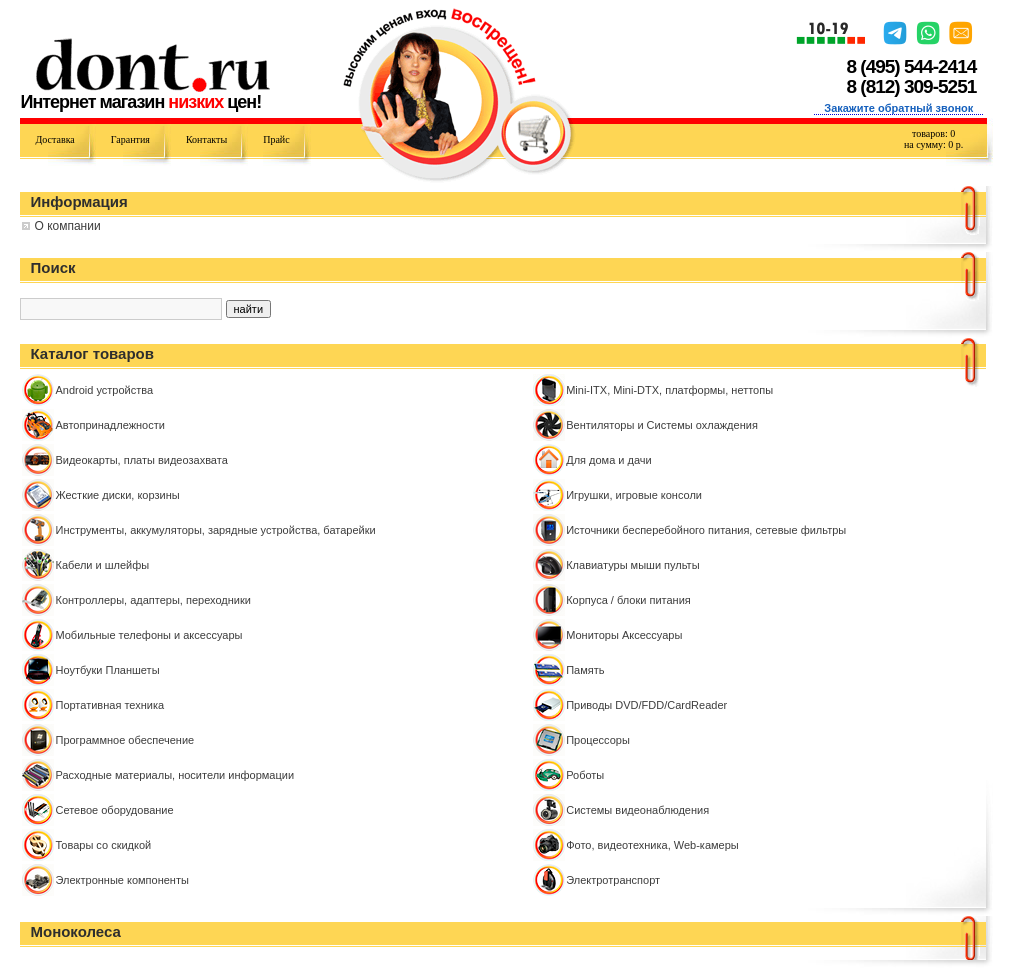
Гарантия (130, 139)
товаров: (933, 133)
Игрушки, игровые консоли (634, 495)
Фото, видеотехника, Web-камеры (652, 845)
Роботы (585, 775)
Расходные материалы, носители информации (174, 775)
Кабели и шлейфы (102, 565)
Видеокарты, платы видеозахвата (141, 460)
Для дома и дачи (609, 460)
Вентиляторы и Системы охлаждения (662, 425)
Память (585, 670)
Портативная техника (109, 705)
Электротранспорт (613, 880)
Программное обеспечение (124, 740)
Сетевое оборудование (114, 810)
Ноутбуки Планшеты (107, 670)
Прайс (276, 139)
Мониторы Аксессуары (624, 635)
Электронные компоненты (121, 880)
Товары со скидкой (103, 845)
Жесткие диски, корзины (117, 495)
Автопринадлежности (109, 425)
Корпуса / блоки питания (628, 600)
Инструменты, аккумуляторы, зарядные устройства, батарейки (215, 530)
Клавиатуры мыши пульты (632, 565)
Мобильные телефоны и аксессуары (148, 635)
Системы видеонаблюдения (637, 810)
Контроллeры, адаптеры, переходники (152, 600)
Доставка (54, 139)
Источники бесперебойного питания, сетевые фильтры (706, 530)
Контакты (206, 139)
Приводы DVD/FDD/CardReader (646, 705)
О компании (67, 226)
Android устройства (104, 390)
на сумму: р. (933, 144)
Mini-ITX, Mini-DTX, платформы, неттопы (669, 390)
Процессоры (598, 740)
